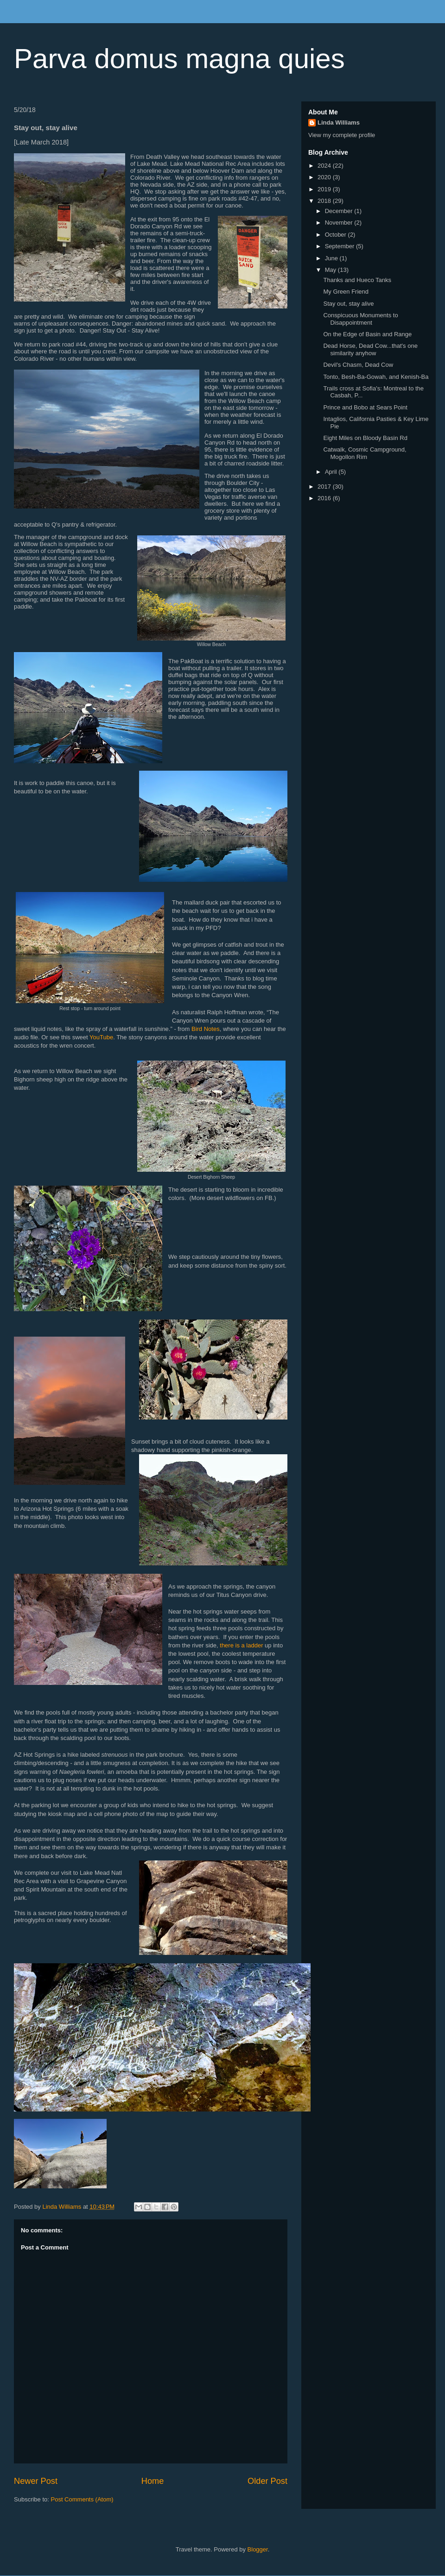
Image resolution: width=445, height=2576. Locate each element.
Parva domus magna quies (179, 58)
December (340, 210)
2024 (325, 165)
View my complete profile (341, 135)
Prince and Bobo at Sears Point (365, 407)
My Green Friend (346, 291)
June (332, 258)
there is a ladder (241, 1645)
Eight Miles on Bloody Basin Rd (365, 437)
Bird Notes (205, 1028)
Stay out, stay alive (348, 303)
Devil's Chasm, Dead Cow (358, 364)
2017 (325, 486)
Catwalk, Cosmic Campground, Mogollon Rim (364, 453)
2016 (325, 498)
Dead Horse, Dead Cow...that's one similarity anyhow (370, 349)
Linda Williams (339, 122)
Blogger (258, 2549)
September (340, 246)
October (336, 234)
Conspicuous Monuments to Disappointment (360, 319)
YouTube (101, 1037)
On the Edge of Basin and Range (367, 334)
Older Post (267, 2481)
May (331, 269)
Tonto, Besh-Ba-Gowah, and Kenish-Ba (375, 376)
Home (152, 2481)
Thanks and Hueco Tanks (357, 279)
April (332, 471)
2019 (325, 189)
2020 (325, 177)
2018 (325, 200)
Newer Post (35, 2481)
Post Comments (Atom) (82, 2499)
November (340, 222)
